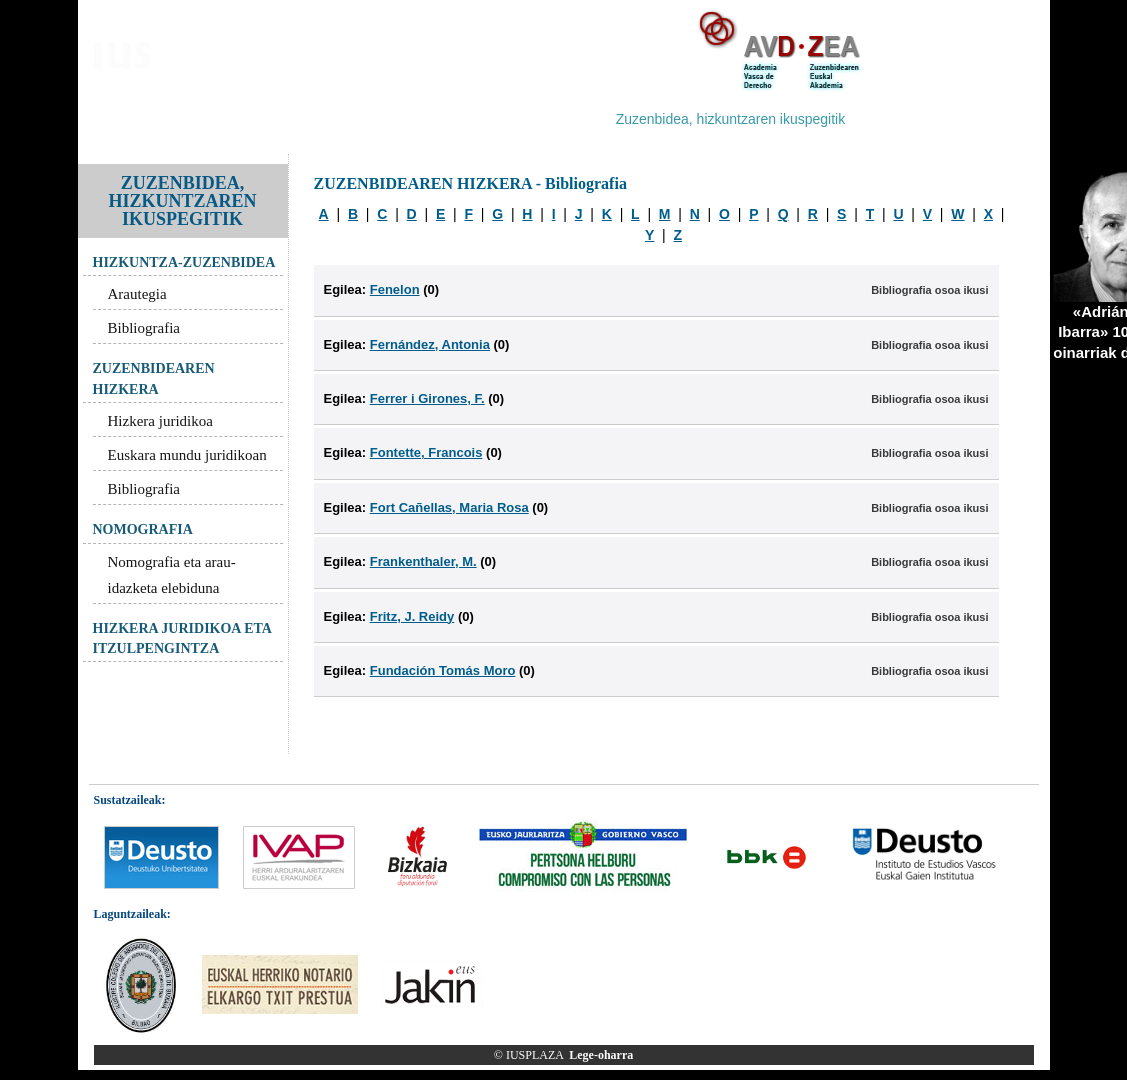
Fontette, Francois (426, 452)
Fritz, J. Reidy (412, 616)
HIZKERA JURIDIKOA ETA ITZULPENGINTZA (182, 638)
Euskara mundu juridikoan (187, 455)
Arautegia (137, 294)
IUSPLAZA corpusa (305, 119)
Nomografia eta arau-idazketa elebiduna (172, 575)
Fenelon (395, 289)
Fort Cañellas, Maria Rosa (449, 507)
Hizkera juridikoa (160, 421)
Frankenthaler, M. (423, 561)
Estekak (889, 119)
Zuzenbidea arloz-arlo (452, 119)
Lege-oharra (601, 1055)
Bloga (208, 119)
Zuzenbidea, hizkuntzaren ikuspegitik (731, 119)
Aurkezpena (134, 119)
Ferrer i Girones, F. (427, 398)
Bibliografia (144, 328)
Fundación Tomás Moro (443, 670)
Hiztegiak (568, 119)
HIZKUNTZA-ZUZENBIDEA (184, 262)
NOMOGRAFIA (143, 529)
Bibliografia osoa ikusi (929, 290)
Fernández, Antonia (430, 344)
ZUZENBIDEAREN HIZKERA (154, 378)
